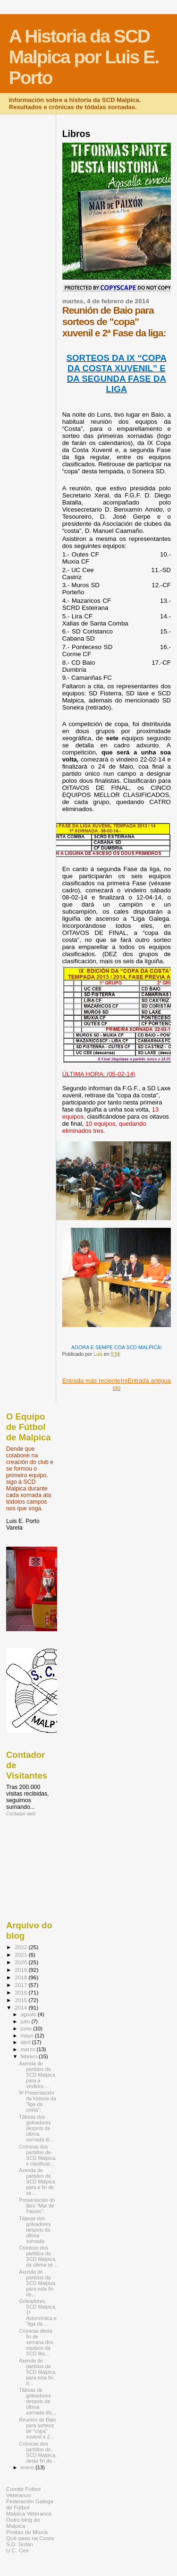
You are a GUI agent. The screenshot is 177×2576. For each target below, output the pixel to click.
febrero (30, 2056)
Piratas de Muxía (27, 2532)
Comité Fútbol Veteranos (23, 2492)
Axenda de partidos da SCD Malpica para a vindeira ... (37, 2075)
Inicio (120, 1384)
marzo (29, 2049)
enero (28, 2467)
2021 (21, 1954)
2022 (21, 1947)
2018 (21, 1977)
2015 (21, 2000)
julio (26, 2021)
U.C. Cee (17, 2550)
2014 (21, 2007)
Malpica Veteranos (28, 2513)
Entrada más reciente (91, 1380)
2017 (21, 1985)
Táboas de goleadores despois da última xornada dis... (37, 2401)
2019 (21, 1970)
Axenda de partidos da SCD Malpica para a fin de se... (37, 2181)
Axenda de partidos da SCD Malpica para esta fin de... (37, 2283)
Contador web (20, 1813)
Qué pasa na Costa (30, 2538)
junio (27, 2028)
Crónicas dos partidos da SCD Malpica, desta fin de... (38, 2452)
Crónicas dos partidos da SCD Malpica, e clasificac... (38, 2155)
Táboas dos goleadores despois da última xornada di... (36, 2128)
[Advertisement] (48, 1867)
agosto (29, 2014)
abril (26, 2042)
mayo (28, 2035)
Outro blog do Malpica (23, 2522)
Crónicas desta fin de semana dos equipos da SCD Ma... (36, 2342)
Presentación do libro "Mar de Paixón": (37, 2205)
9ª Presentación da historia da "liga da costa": (37, 2101)
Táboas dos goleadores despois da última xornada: (35, 2230)
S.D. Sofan (19, 2544)
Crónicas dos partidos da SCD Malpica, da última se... (38, 2256)
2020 (21, 1962)
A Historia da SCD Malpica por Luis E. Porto (84, 57)
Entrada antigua (149, 1380)
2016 (21, 1992)
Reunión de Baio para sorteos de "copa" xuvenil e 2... (37, 2428)
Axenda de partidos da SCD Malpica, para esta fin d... (38, 2372)
